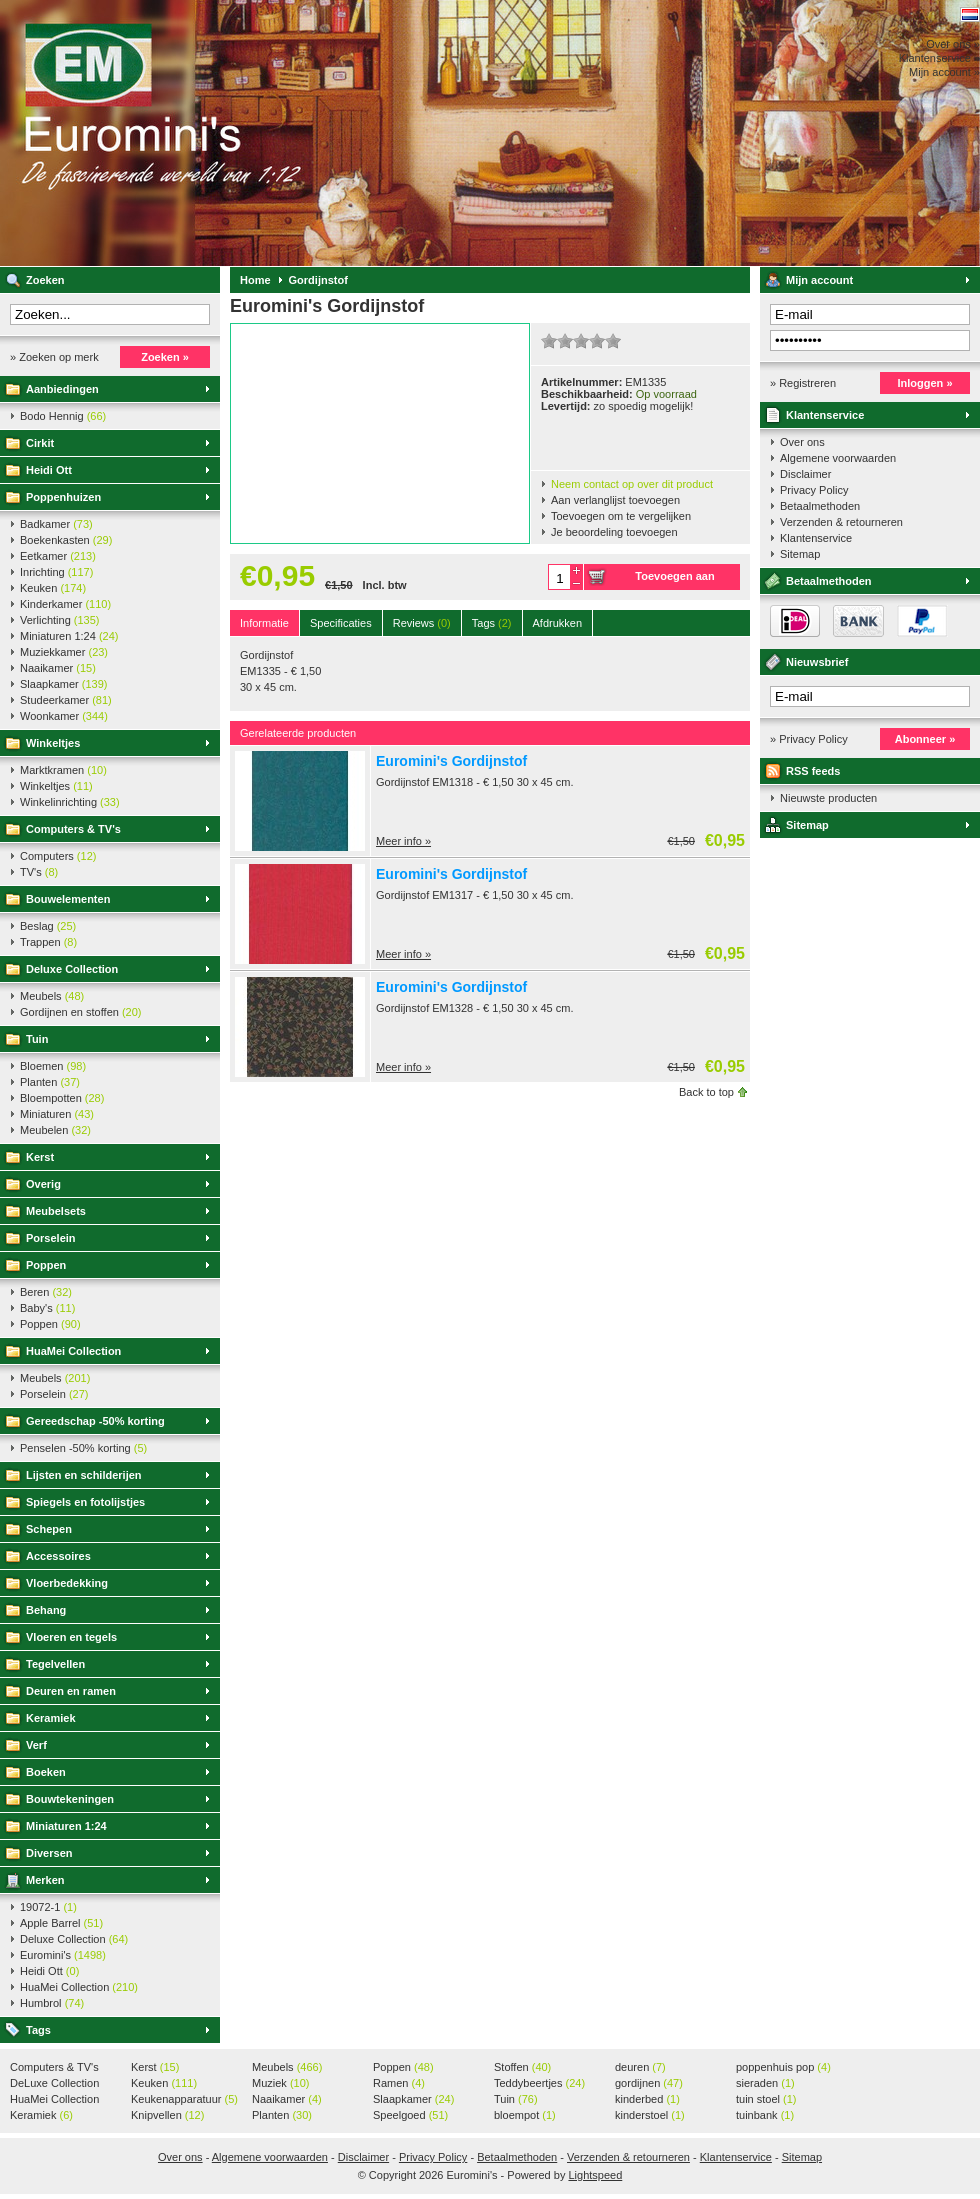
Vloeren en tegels (71, 1637)
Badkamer (56, 524)
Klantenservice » (939, 58)
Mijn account (819, 280)
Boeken (46, 1772)
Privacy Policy (814, 490)
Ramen (399, 2083)
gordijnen (649, 2083)
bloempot (525, 2115)
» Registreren (803, 383)
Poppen (46, 1265)
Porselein (51, 1238)
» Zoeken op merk (54, 357)
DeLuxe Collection (54, 2084)
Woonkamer (64, 716)
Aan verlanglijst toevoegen (615, 500)
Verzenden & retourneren (841, 522)
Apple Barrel (61, 1923)
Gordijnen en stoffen (80, 1012)
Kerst (40, 1157)
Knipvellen (167, 2115)
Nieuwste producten (828, 798)
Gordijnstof (318, 280)
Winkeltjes (53, 743)
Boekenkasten (66, 540)
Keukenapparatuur (184, 2099)
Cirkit (40, 443)
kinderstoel (650, 2115)
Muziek (280, 2083)
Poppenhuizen (63, 497)
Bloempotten (62, 1098)
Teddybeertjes (539, 2083)
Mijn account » (944, 72)
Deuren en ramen (71, 1691)
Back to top (706, 1092)
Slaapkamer (63, 684)
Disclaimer (805, 474)
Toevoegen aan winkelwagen (674, 580)
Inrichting (56, 572)
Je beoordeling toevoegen (614, 532)
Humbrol (52, 2003)
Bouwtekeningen (70, 1799)
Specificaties (341, 623)
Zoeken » (165, 357)
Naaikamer (58, 668)
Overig (43, 1184)
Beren (46, 1292)
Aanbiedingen (62, 389)
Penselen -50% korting (83, 1448)
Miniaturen (57, 1114)
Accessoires (58, 1556)
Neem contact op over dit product (632, 484)
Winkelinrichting (70, 802)
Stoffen (522, 2067)
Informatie (264, 623)
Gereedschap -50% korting (95, 1421)
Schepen (49, 1529)
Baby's (47, 1308)
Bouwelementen (68, 899)
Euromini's (265, 133)
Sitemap (800, 554)
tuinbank (765, 2115)
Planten (50, 1082)
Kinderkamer (65, 604)
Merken (45, 1880)
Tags (38, 2030)
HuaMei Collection (73, 1351)
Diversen (49, 1853)
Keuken (53, 588)
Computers (58, 856)
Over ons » (953, 44)
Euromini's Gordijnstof (451, 761)
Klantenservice (825, 415)
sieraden (765, 2083)
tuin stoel (766, 2099)
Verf (36, 1745)
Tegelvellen (55, 1664)
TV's (39, 872)
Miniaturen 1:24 (69, 636)
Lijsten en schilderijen (84, 1475)
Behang (46, 1610)
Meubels (52, 996)
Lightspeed (595, 2175)
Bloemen (53, 1066)
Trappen (48, 942)
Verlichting (60, 620)
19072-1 (48, 1907)
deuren (640, 2067)
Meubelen (55, 1130)
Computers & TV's (73, 829)
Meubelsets (56, 1211)
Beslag (48, 926)
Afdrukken (558, 623)
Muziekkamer (64, 652)
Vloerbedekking (67, 1583)
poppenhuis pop (783, 2067)
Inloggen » (925, 383)
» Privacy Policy (809, 739)
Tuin (37, 1039)
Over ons (802, 442)
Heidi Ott (49, 470)
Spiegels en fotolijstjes (85, 1502)
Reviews (422, 623)
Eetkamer (58, 556)
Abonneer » (925, 739)
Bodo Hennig (63, 416)
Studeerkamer (66, 700)
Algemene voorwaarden (838, 458)
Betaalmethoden (820, 506)
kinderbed (647, 2099)
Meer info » (403, 841)
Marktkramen (63, 770)
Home (255, 280)
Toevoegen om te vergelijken (621, 516)
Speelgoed (410, 2115)
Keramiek (51, 1718)
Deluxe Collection (72, 969)
